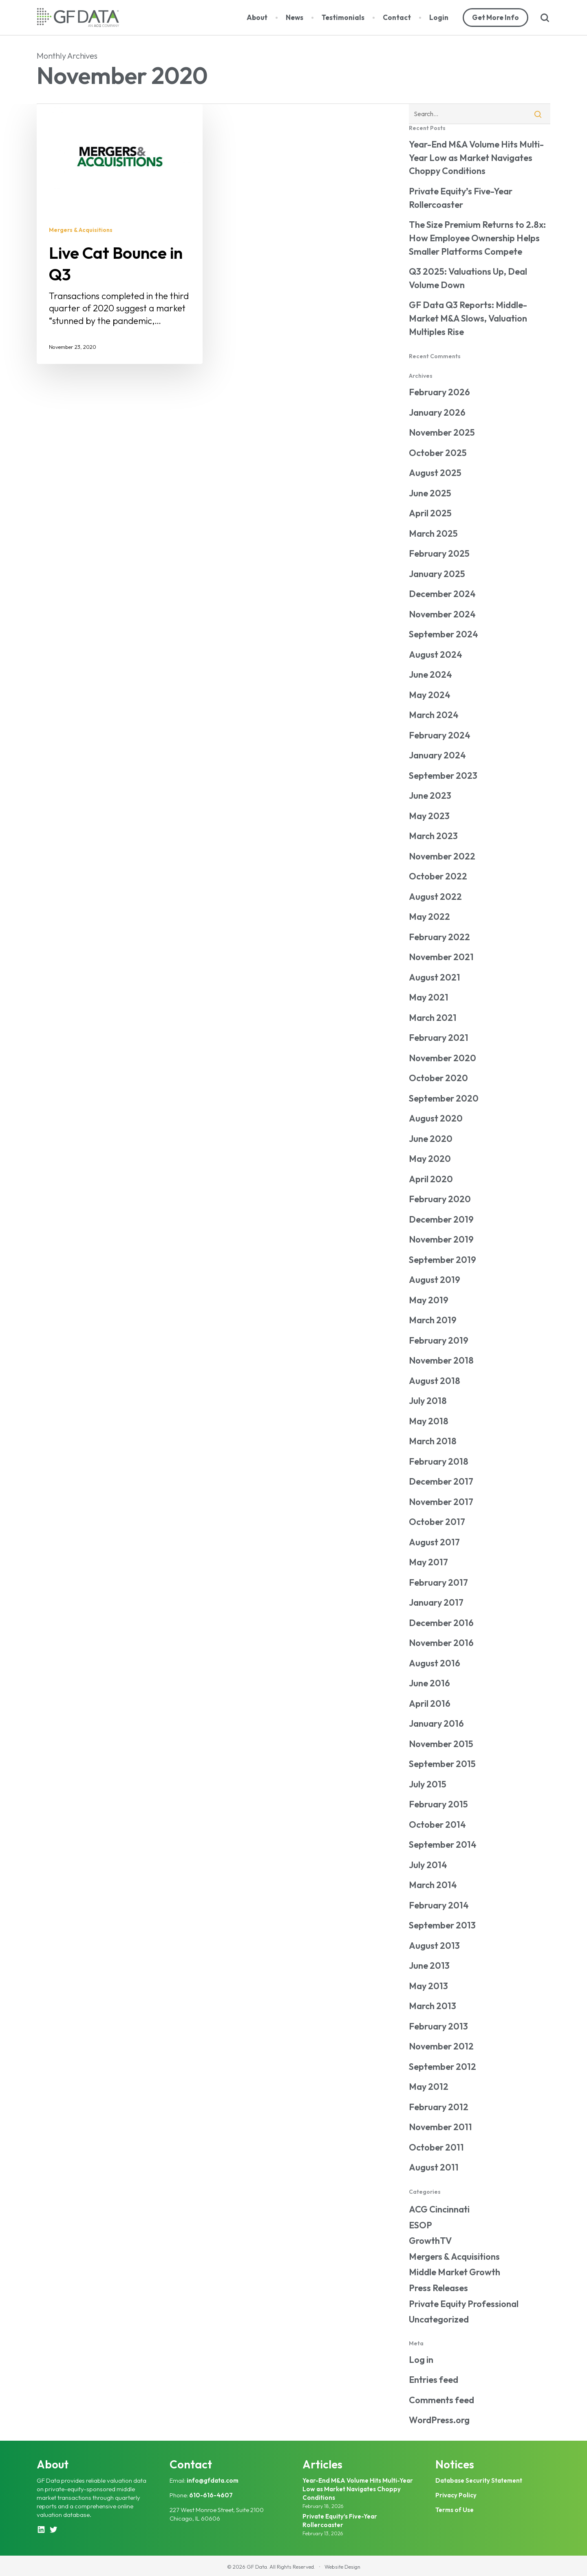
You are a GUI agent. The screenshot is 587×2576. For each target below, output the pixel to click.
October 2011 (436, 2147)
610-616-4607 (211, 2495)
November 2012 (441, 2046)
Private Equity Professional (464, 2303)
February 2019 (438, 1340)
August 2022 (435, 896)
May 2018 (428, 1421)
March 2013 (432, 2006)
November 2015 (441, 1744)
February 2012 (438, 2107)
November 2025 (442, 432)
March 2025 (433, 533)
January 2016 (436, 1723)
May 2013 (428, 1986)
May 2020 (430, 1158)
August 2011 (434, 2167)
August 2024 (435, 654)
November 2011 (440, 2127)
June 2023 (430, 795)
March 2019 (433, 1320)
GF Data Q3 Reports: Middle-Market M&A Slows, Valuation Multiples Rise (468, 318)
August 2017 (434, 1542)
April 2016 (429, 1703)
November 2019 (441, 1239)
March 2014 (433, 1885)
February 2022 (439, 937)
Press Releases (438, 2288)
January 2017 (436, 1602)
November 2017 (441, 1501)
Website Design (342, 2566)
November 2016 (441, 1642)
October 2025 (438, 452)
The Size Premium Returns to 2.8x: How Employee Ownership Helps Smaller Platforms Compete (477, 238)
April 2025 (430, 513)
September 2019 (442, 1259)
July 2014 (428, 1865)
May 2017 (428, 1562)
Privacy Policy (456, 2495)
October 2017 (437, 1521)
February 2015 (438, 1804)
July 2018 (428, 1400)
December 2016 (441, 1622)
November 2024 (442, 614)
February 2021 (438, 1037)
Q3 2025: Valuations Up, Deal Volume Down (468, 278)
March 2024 (434, 715)
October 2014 (437, 1824)
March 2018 (433, 1441)
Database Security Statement (478, 2480)
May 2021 (428, 997)
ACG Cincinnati (439, 2209)
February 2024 (439, 735)
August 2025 (435, 472)
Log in (421, 2359)
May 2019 (428, 1300)
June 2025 (430, 493)
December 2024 (442, 593)
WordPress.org (439, 2420)
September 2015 (442, 1763)
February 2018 (438, 1461)
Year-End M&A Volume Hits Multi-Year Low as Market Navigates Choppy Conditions (476, 158)
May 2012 (428, 2086)
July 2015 (427, 1784)
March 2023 (433, 836)
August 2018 (434, 1380)
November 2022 (442, 856)
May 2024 (429, 695)
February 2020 (440, 1199)
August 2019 (434, 1279)
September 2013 (442, 1925)
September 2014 (443, 1844)
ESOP (420, 2225)
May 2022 (429, 916)
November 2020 (442, 1058)
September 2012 (442, 2066)
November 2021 (441, 957)
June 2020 (430, 1138)
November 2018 (441, 1360)
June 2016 (429, 1683)
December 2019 (441, 1219)
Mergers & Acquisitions (81, 230)
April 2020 (431, 1179)
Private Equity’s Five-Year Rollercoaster (460, 197)
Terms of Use (454, 2510)
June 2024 (430, 674)
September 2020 (444, 1098)
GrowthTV (430, 2240)
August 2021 (434, 977)
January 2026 (437, 412)
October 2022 (438, 876)
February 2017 (438, 1582)
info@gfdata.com (212, 2480)
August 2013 (434, 1945)
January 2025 (437, 574)
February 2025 (439, 553)
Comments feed (441, 2400)
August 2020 (436, 1118)
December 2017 (441, 1481)
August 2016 (434, 1663)
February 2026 (439, 392)
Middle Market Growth (454, 2272)
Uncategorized (439, 2319)
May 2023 (429, 816)
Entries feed (433, 2379)
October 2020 (438, 1078)
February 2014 (439, 1905)
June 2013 (429, 1965)
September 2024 (443, 634)
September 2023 (443, 775)
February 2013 (438, 2026)
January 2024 (437, 755)
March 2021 (433, 1017)
